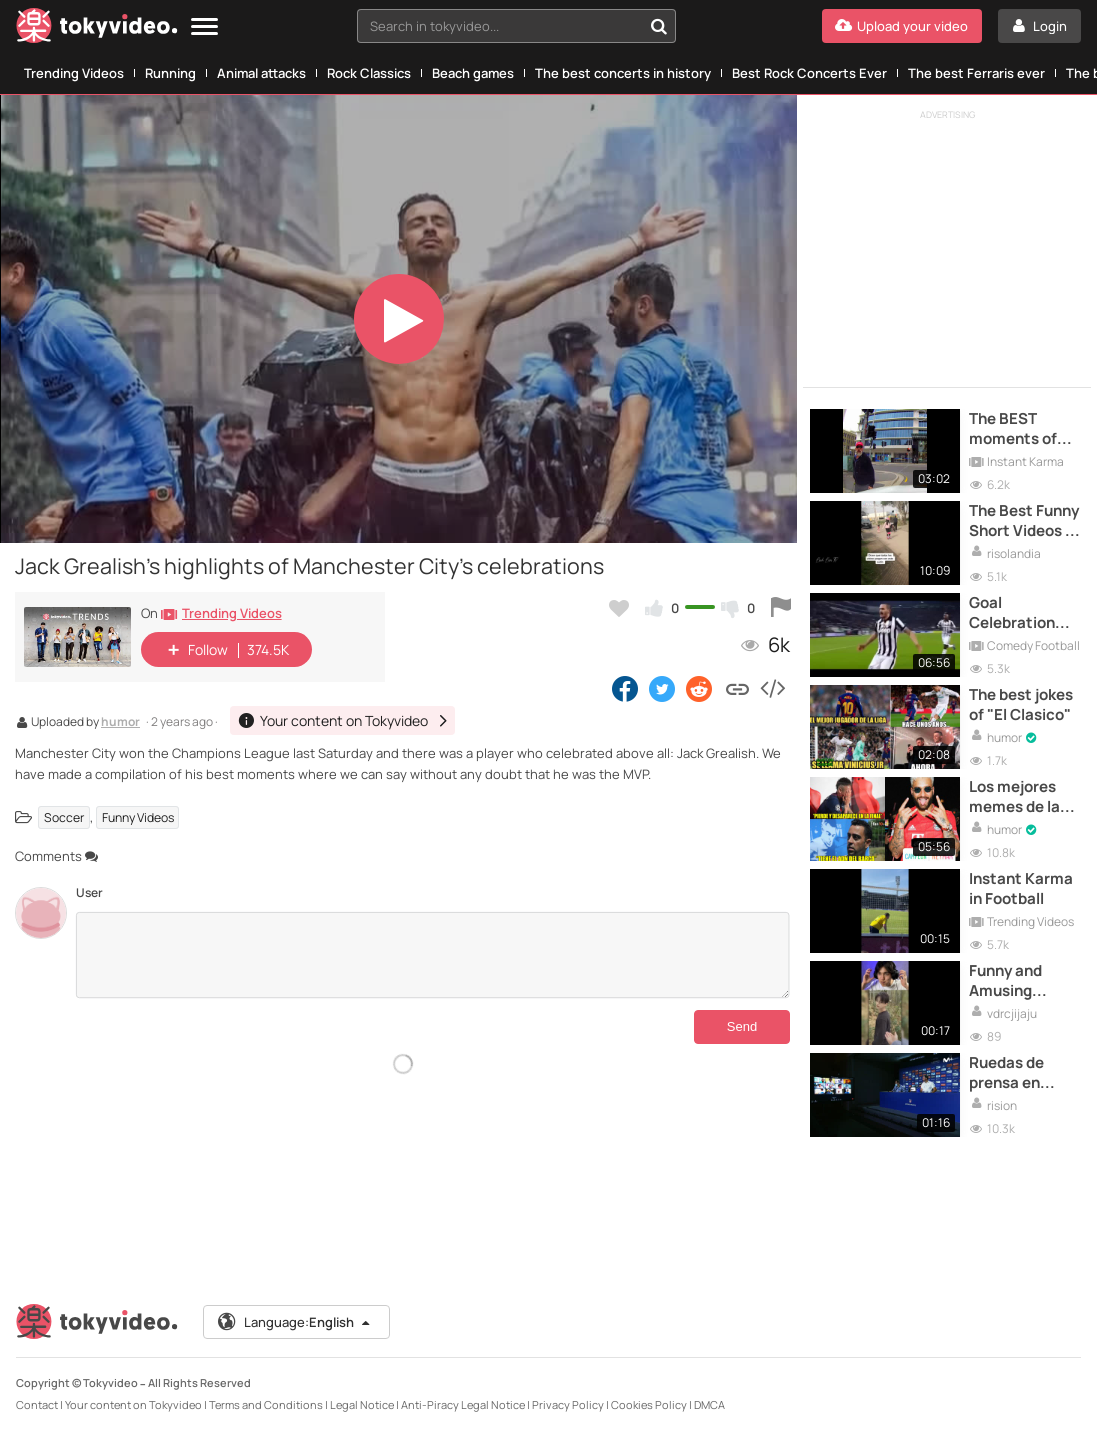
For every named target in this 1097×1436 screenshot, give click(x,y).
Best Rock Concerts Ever (809, 73)
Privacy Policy (568, 1404)
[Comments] (433, 955)
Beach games (473, 73)
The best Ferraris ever (976, 73)
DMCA (709, 1404)
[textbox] (500, 26)
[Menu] (204, 27)
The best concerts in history (623, 73)
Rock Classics (369, 73)
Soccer (64, 817)
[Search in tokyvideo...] (659, 26)
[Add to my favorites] (619, 608)
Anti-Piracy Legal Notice (463, 1404)
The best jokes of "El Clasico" (1021, 705)
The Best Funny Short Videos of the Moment (1024, 521)
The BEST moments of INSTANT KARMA (1013, 429)
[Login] (1039, 26)
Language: (295, 1322)
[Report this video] (781, 608)
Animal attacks (261, 73)
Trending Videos (74, 73)
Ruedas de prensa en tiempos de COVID (1009, 1073)
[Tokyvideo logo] (97, 29)
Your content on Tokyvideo (133, 1404)
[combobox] (517, 26)
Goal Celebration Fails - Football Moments (1021, 613)
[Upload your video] (902, 26)
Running (170, 73)
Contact (37, 1404)
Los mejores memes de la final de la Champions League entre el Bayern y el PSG (1017, 797)
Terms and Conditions (266, 1404)
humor (120, 723)
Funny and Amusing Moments (1005, 981)
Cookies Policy (649, 1404)
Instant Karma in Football (1021, 889)
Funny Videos (138, 817)
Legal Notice (362, 1404)
